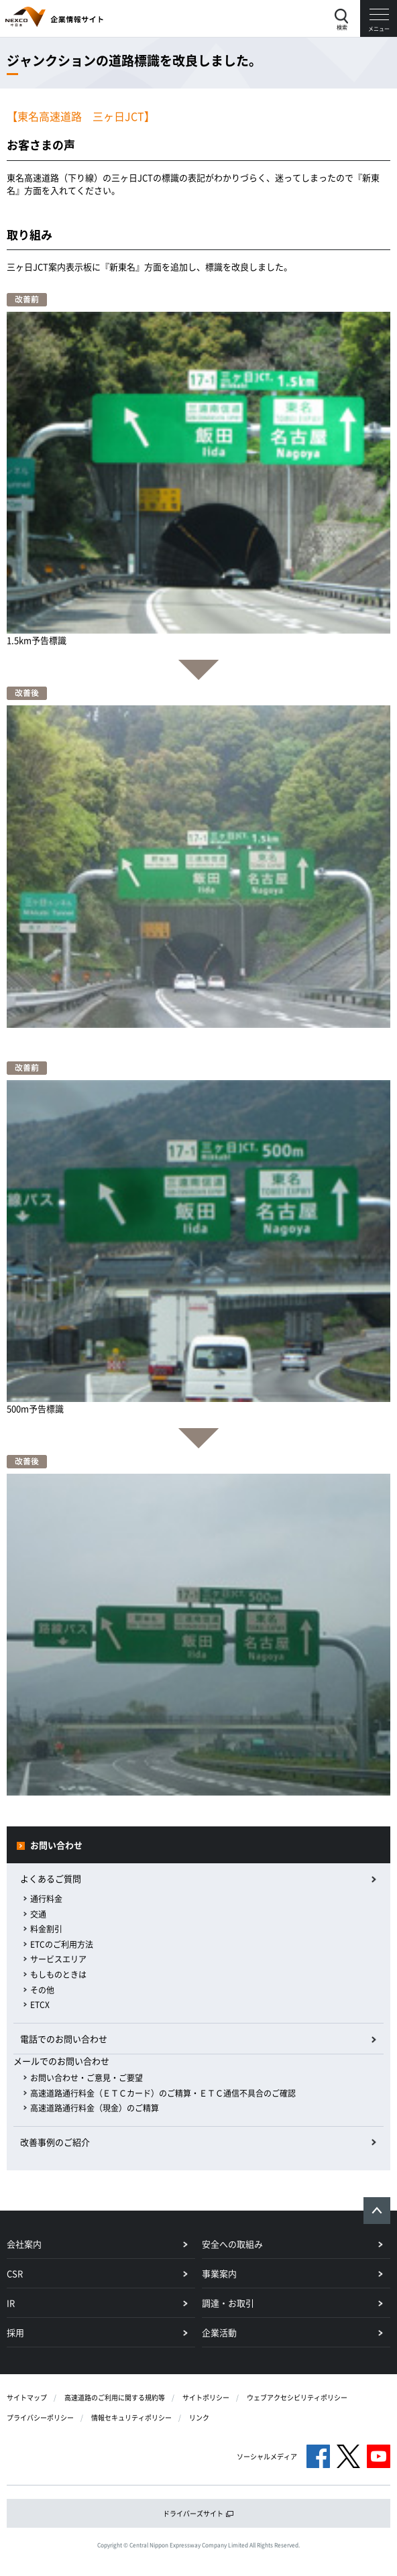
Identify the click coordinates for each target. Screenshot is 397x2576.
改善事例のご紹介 (55, 2141)
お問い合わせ (56, 1844)
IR (11, 2302)
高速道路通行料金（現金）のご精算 (94, 2108)
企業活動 (219, 2332)
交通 (38, 1914)
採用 (15, 2332)
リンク (199, 2417)
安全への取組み (232, 2243)
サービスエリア (58, 1959)
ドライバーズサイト (198, 2513)
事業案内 (219, 2273)
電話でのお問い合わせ (63, 2038)
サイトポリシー (205, 2397)
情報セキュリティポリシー (131, 2417)
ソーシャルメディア (267, 2456)
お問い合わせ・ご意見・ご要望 (86, 2078)
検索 (342, 27)
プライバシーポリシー (40, 2417)
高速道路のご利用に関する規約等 (114, 2397)
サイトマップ (27, 2397)
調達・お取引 (228, 2302)
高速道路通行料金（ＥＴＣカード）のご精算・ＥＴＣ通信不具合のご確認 (163, 2093)
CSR (15, 2273)
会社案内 (24, 2243)
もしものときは (58, 1975)
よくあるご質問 (50, 1878)
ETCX (40, 2005)
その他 (42, 1990)
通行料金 (46, 1899)
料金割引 (46, 1929)
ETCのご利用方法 (61, 1944)
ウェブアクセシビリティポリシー (297, 2397)
